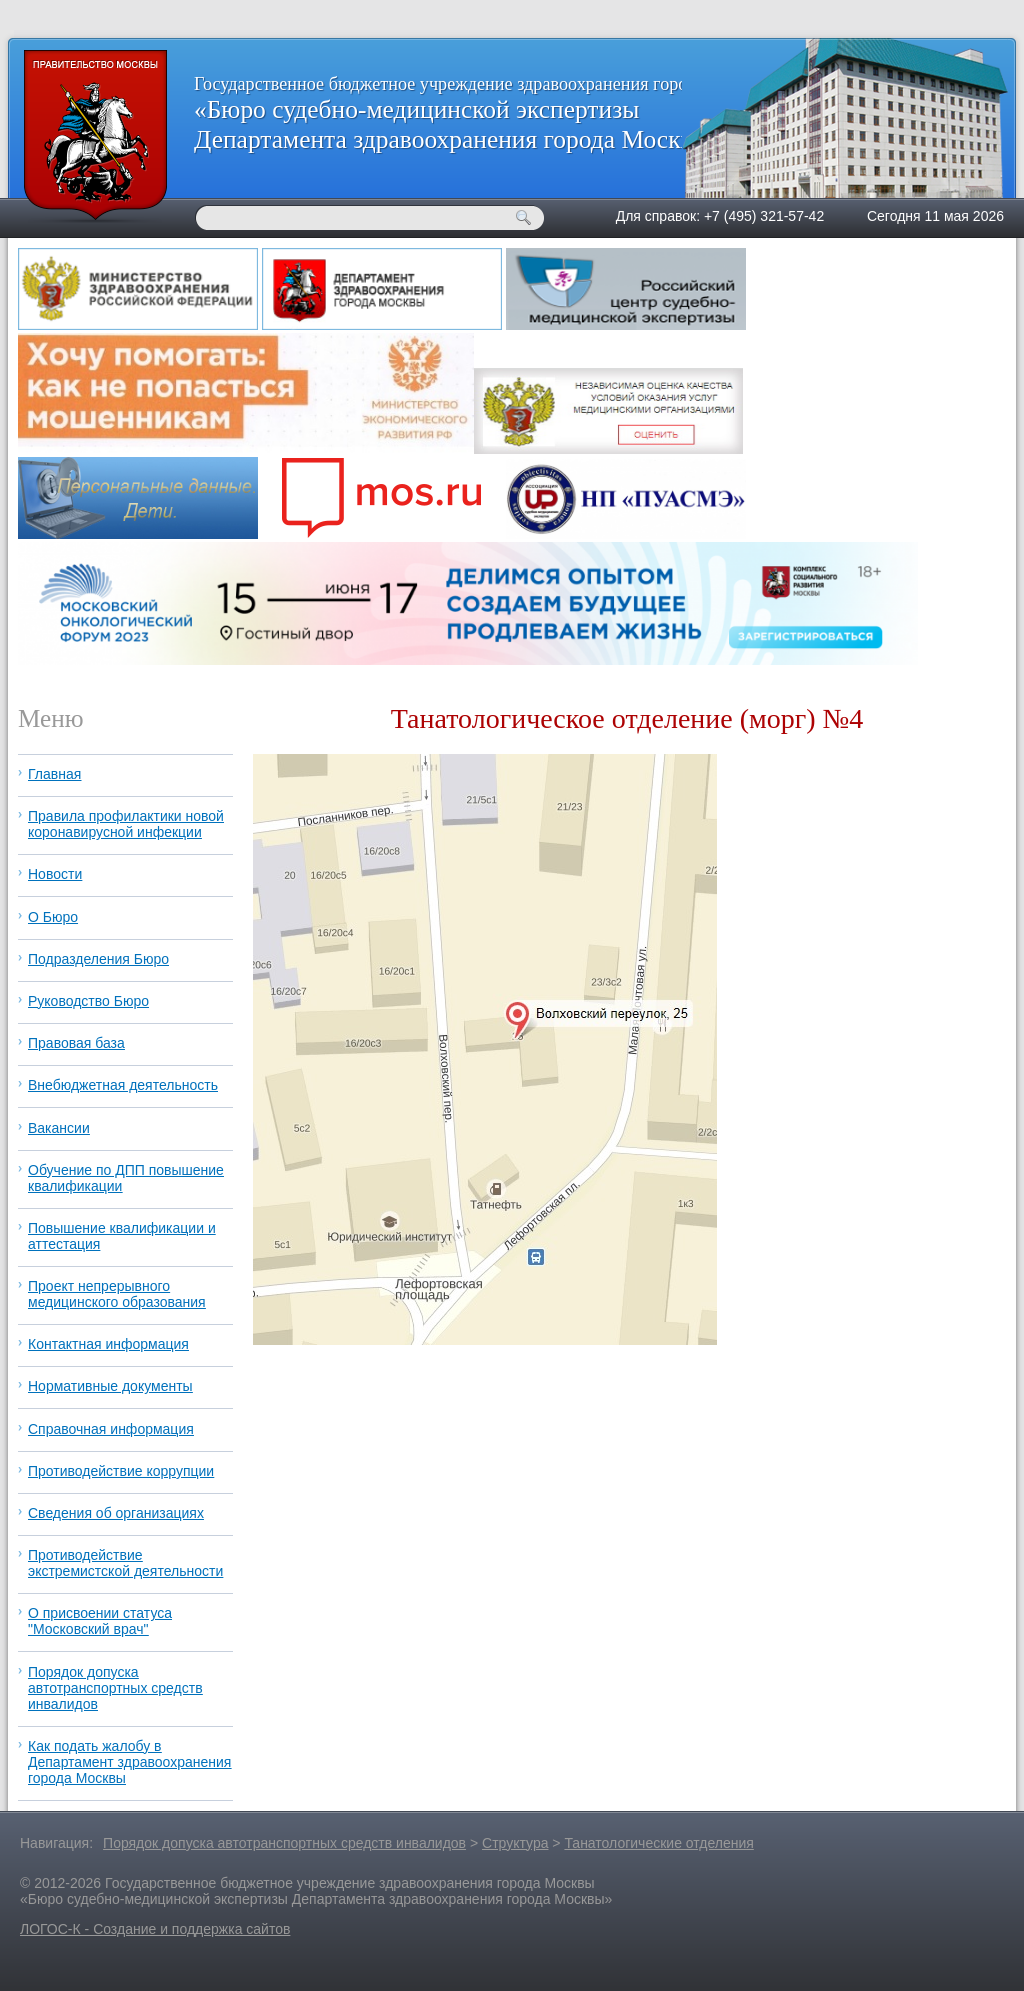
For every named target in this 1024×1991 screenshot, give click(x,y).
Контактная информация (108, 1344)
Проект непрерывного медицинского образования (117, 1294)
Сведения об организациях (116, 1513)
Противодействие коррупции (121, 1471)
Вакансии (59, 1128)
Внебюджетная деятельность (123, 1085)
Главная (54, 774)
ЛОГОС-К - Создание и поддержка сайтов (155, 1929)
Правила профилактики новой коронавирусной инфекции (126, 824)
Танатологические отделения (658, 1843)
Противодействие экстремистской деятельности (125, 1563)
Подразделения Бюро (98, 959)
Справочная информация (111, 1429)
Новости (55, 874)
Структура (515, 1843)
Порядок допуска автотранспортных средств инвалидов (115, 1688)
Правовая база (76, 1043)
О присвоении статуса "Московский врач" (100, 1621)
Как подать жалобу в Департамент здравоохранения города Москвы (129, 1762)
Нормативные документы (110, 1386)
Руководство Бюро (88, 1001)
